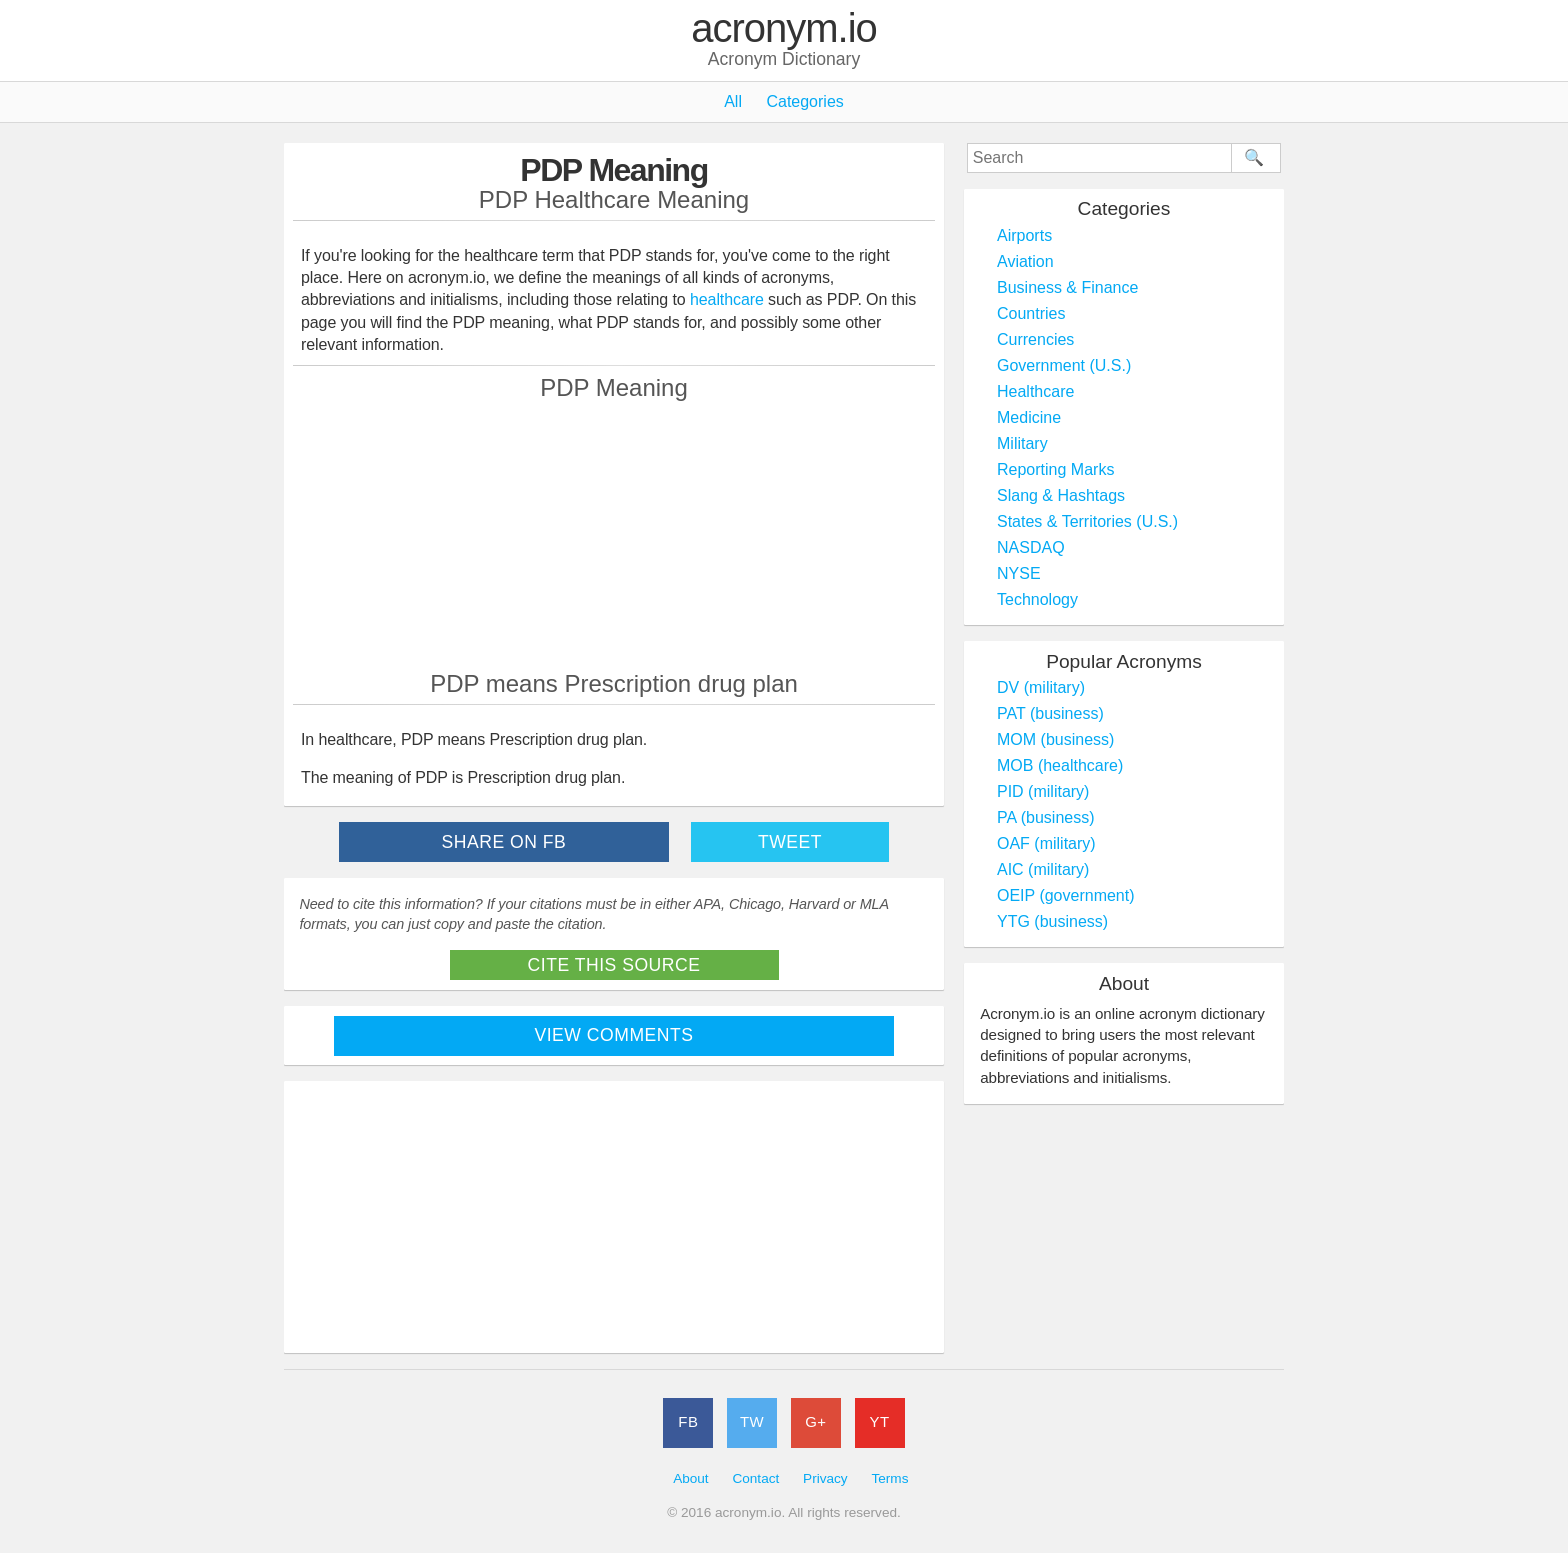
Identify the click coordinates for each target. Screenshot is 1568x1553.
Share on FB (504, 842)
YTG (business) (1052, 921)
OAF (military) (1046, 843)
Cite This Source (614, 965)
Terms (889, 1478)
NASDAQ (1031, 547)
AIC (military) (1043, 869)
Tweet (790, 842)
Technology (1037, 599)
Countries (1031, 313)
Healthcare (1035, 391)
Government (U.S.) (1064, 365)
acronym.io (784, 29)
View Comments (614, 1035)
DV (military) (1041, 687)
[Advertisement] (614, 535)
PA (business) (1046, 817)
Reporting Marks (1055, 469)
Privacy (825, 1478)
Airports (1024, 235)
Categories (804, 101)
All (733, 101)
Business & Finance (1067, 287)
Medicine (1029, 417)
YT (880, 1421)
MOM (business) (1055, 739)
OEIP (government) (1066, 895)
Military (1022, 443)
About (691, 1478)
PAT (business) (1050, 713)
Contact (755, 1478)
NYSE (1019, 573)
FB (688, 1421)
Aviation (1025, 261)
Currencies (1035, 339)
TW (752, 1421)
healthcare (727, 299)
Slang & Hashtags (1061, 495)
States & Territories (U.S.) (1087, 521)
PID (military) (1043, 791)
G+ (815, 1421)
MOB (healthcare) (1060, 765)
